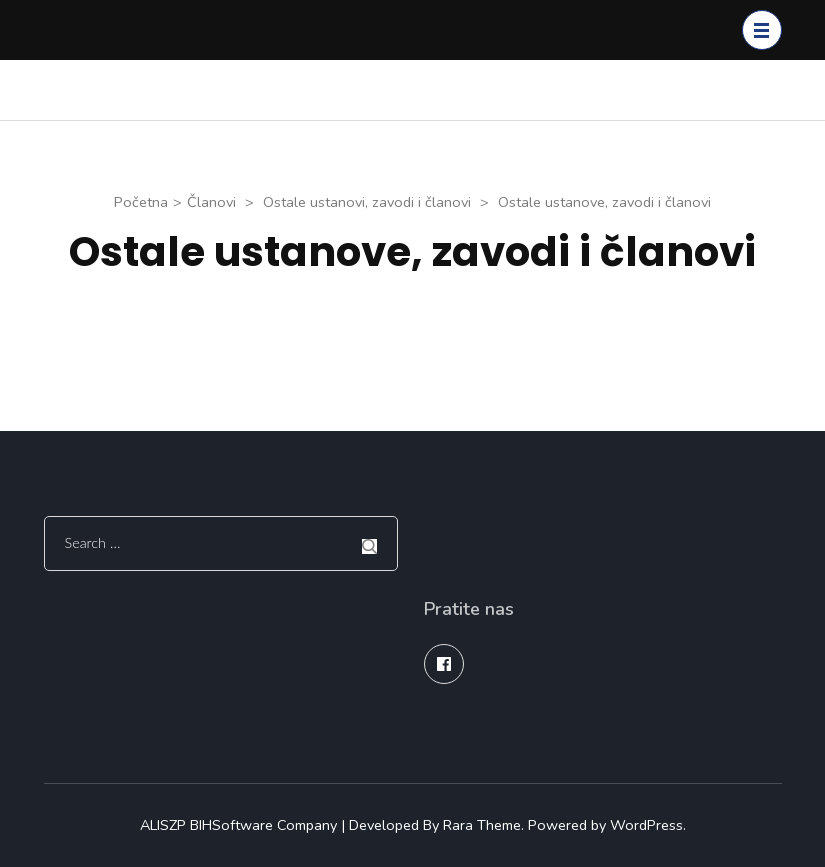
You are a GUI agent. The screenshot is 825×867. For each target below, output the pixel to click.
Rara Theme (482, 825)
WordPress (646, 825)
